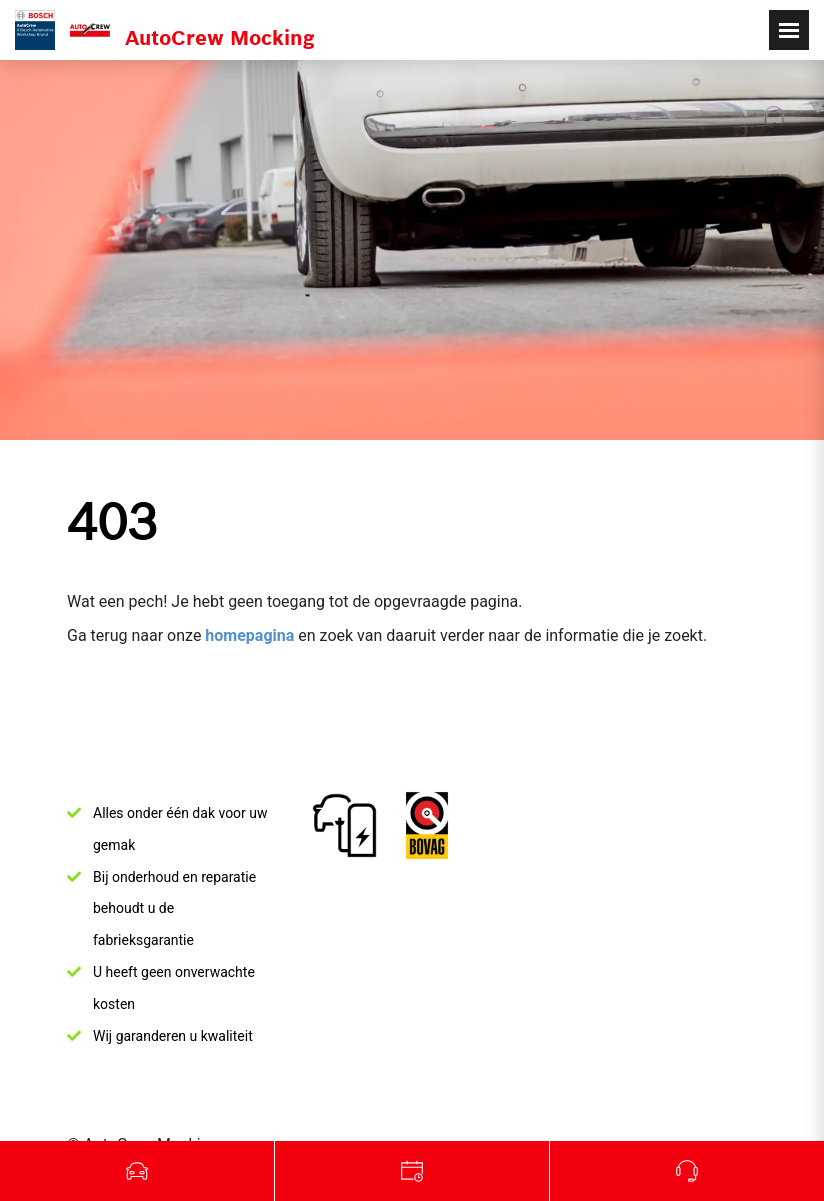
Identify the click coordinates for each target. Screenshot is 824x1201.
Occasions (137, 1171)
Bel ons (687, 1171)
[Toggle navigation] (789, 30)
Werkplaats (412, 1171)
